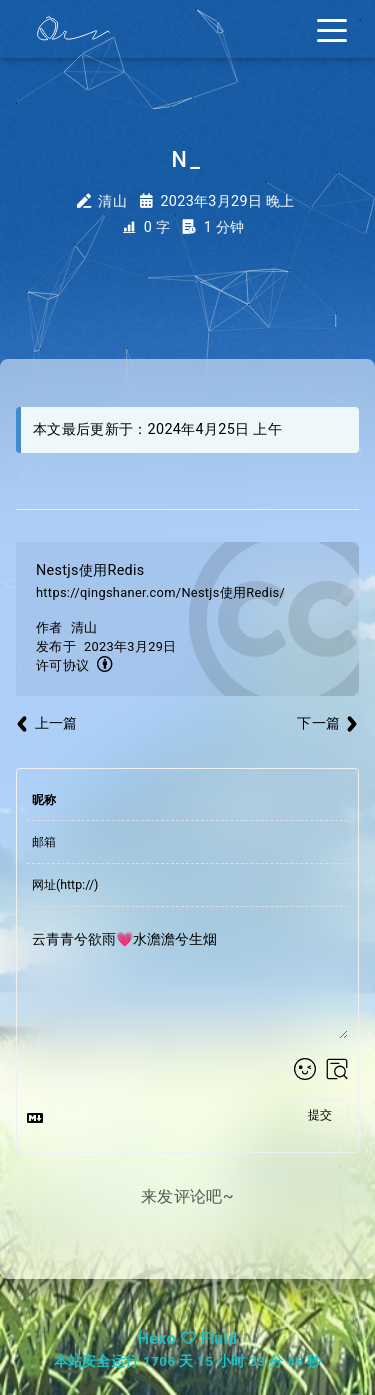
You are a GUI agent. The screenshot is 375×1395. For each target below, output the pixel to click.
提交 (320, 1115)
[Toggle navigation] (332, 29)
